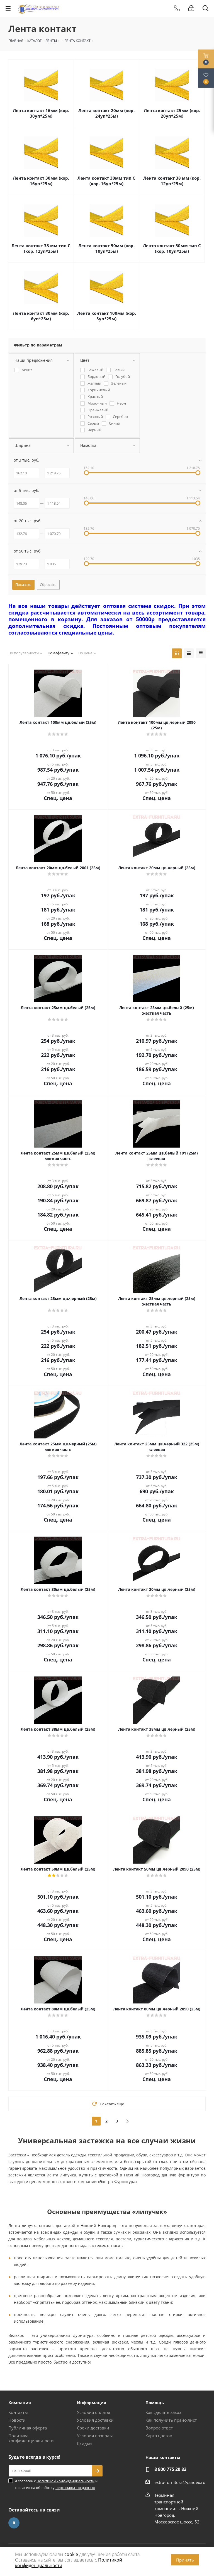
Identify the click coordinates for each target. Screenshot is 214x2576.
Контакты (18, 2412)
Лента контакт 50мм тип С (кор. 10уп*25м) (172, 248)
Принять (185, 2560)
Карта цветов (158, 2435)
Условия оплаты (93, 2412)
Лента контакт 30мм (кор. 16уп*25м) (41, 180)
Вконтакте (14, 2522)
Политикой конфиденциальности (65, 2480)
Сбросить (48, 584)
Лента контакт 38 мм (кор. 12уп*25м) (172, 180)
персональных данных (75, 2487)
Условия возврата (95, 2435)
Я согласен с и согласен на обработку (56, 2484)
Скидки (84, 2443)
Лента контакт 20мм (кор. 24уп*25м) (106, 113)
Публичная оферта (27, 2428)
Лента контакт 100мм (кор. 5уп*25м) (106, 315)
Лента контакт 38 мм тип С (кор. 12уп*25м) (40, 248)
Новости (17, 2420)
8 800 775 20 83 (170, 2469)
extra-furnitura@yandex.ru (179, 2482)
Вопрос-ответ (159, 2428)
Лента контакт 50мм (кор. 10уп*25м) (106, 248)
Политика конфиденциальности (31, 2438)
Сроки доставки (93, 2428)
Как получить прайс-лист (171, 2420)
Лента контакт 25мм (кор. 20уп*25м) (172, 113)
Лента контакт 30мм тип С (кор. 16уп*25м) (106, 180)
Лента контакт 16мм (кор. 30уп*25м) (41, 113)
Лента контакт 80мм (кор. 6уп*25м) (41, 315)
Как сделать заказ (163, 2412)
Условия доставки (95, 2420)
